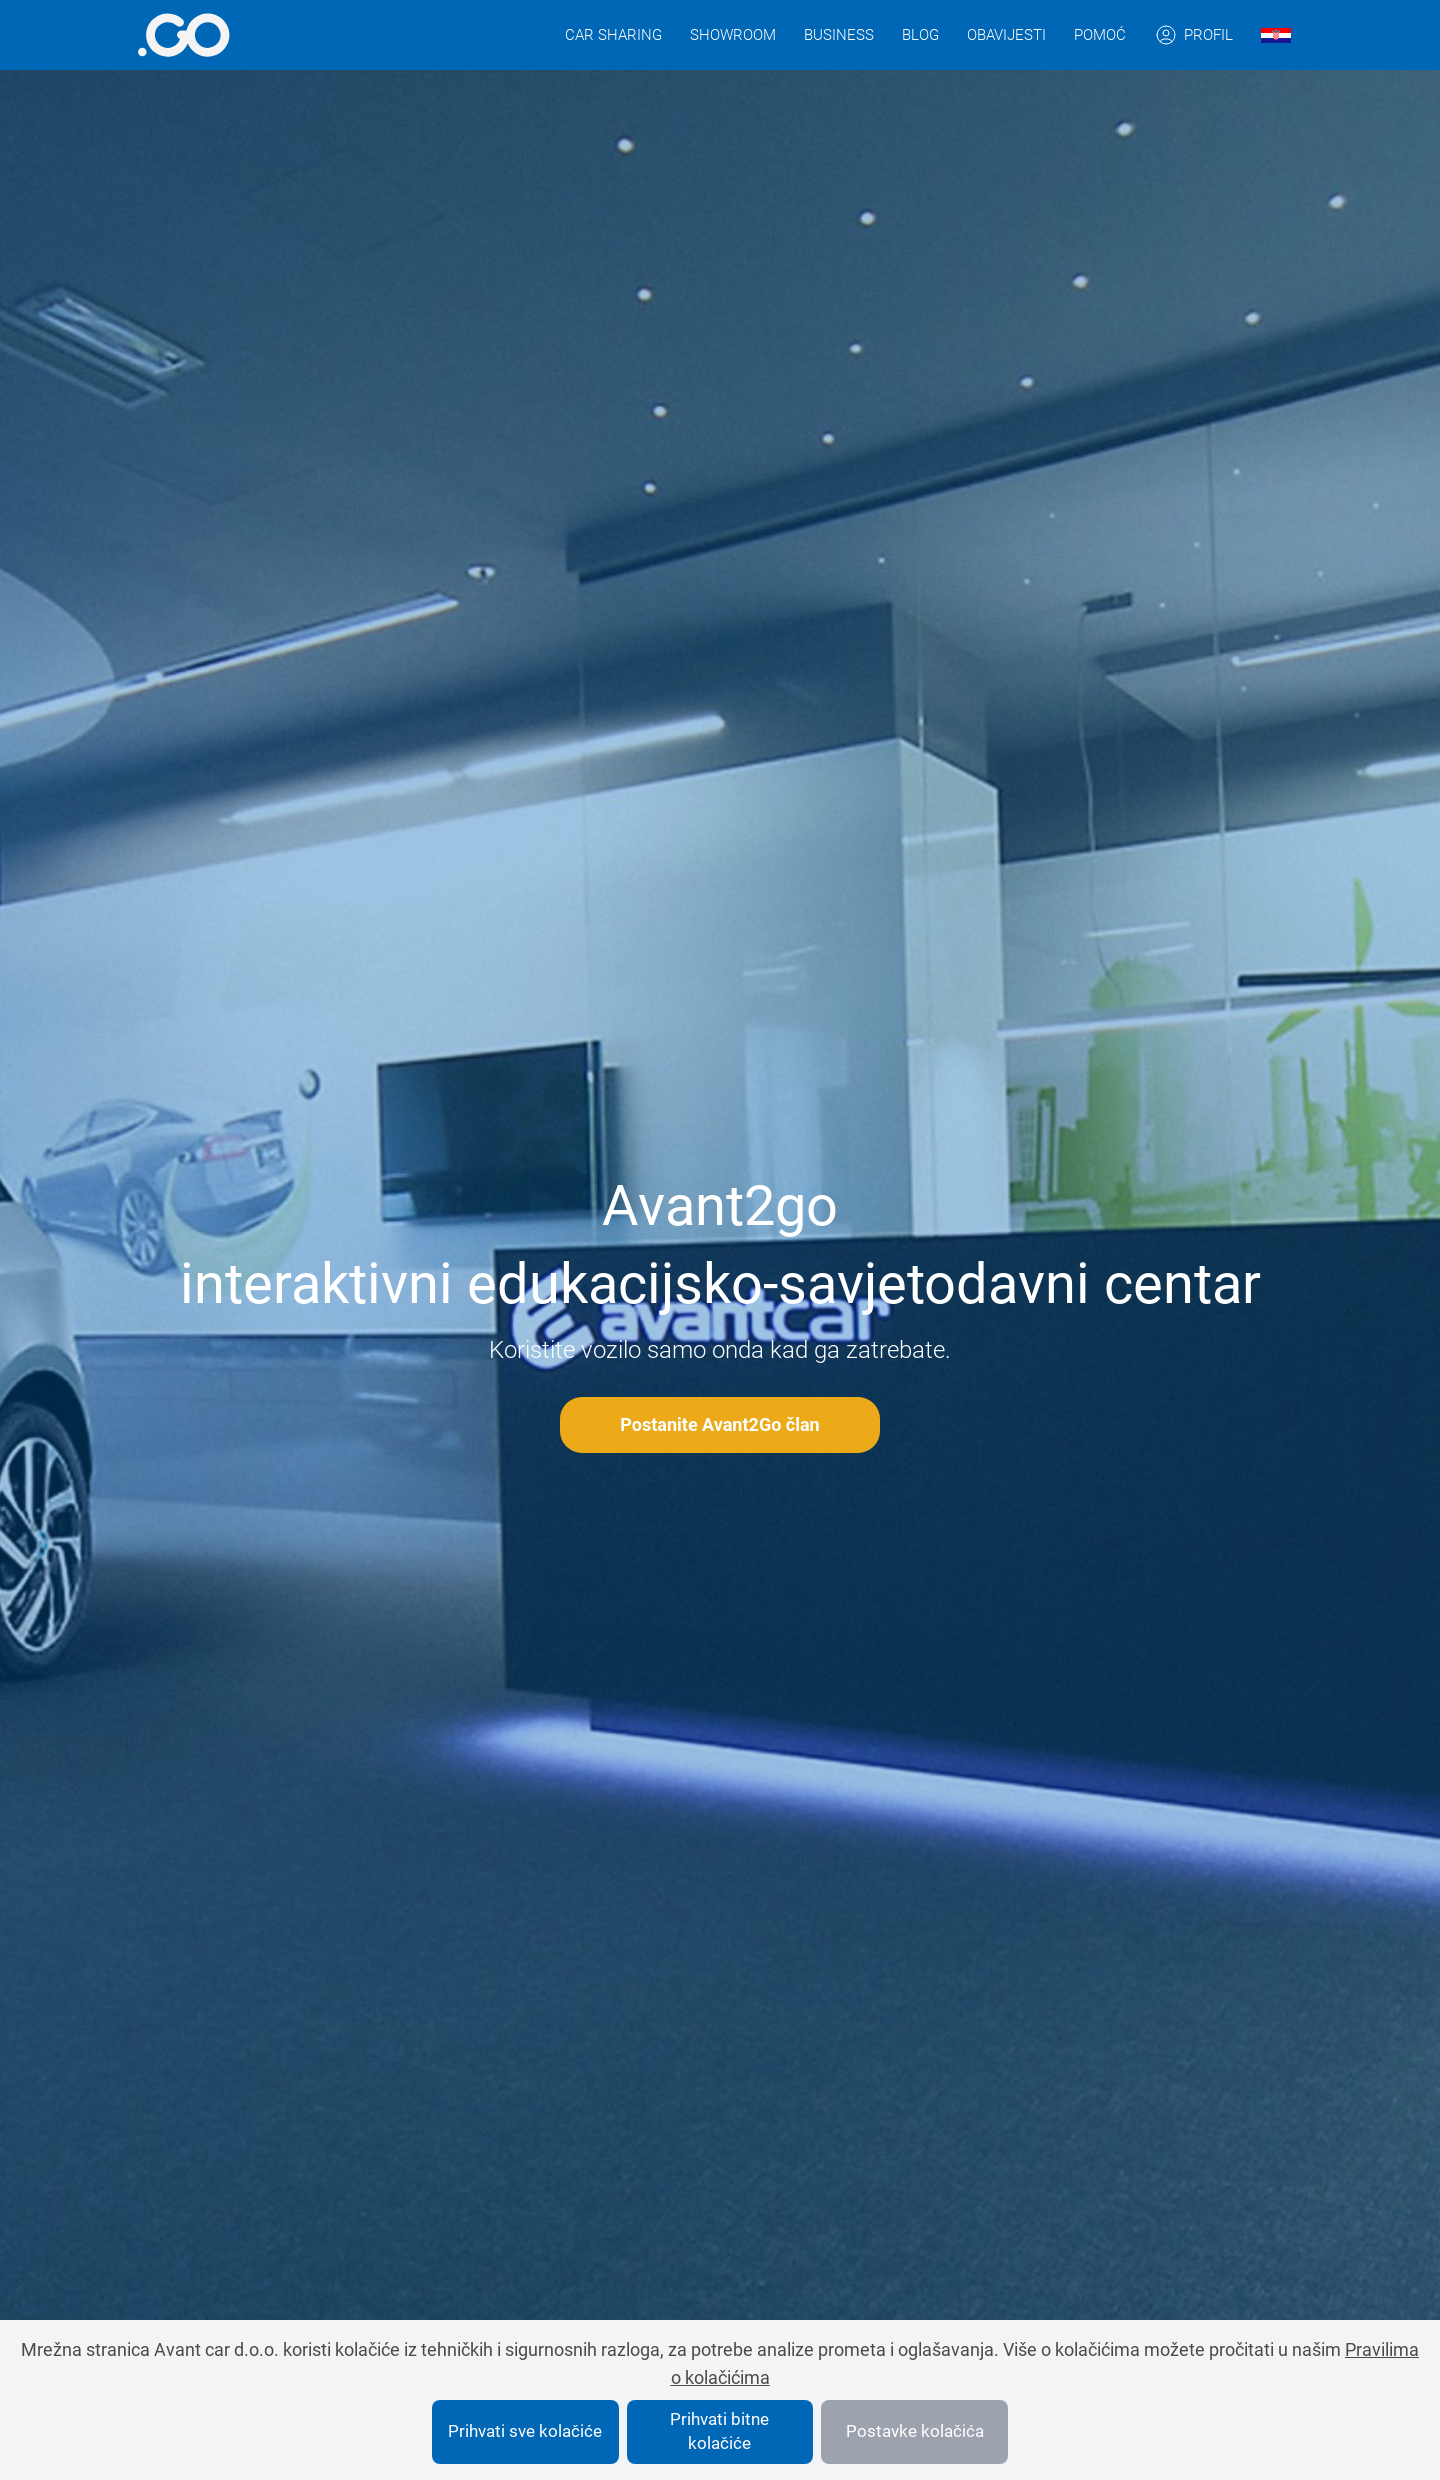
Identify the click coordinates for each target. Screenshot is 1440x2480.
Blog (920, 35)
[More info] (183, 35)
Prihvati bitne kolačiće (719, 2431)
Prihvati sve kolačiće (525, 2431)
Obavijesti (1006, 35)
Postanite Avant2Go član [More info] (719, 1424)
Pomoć (1100, 35)
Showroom (733, 35)
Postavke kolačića (915, 2431)
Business (839, 35)
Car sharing (613, 35)
